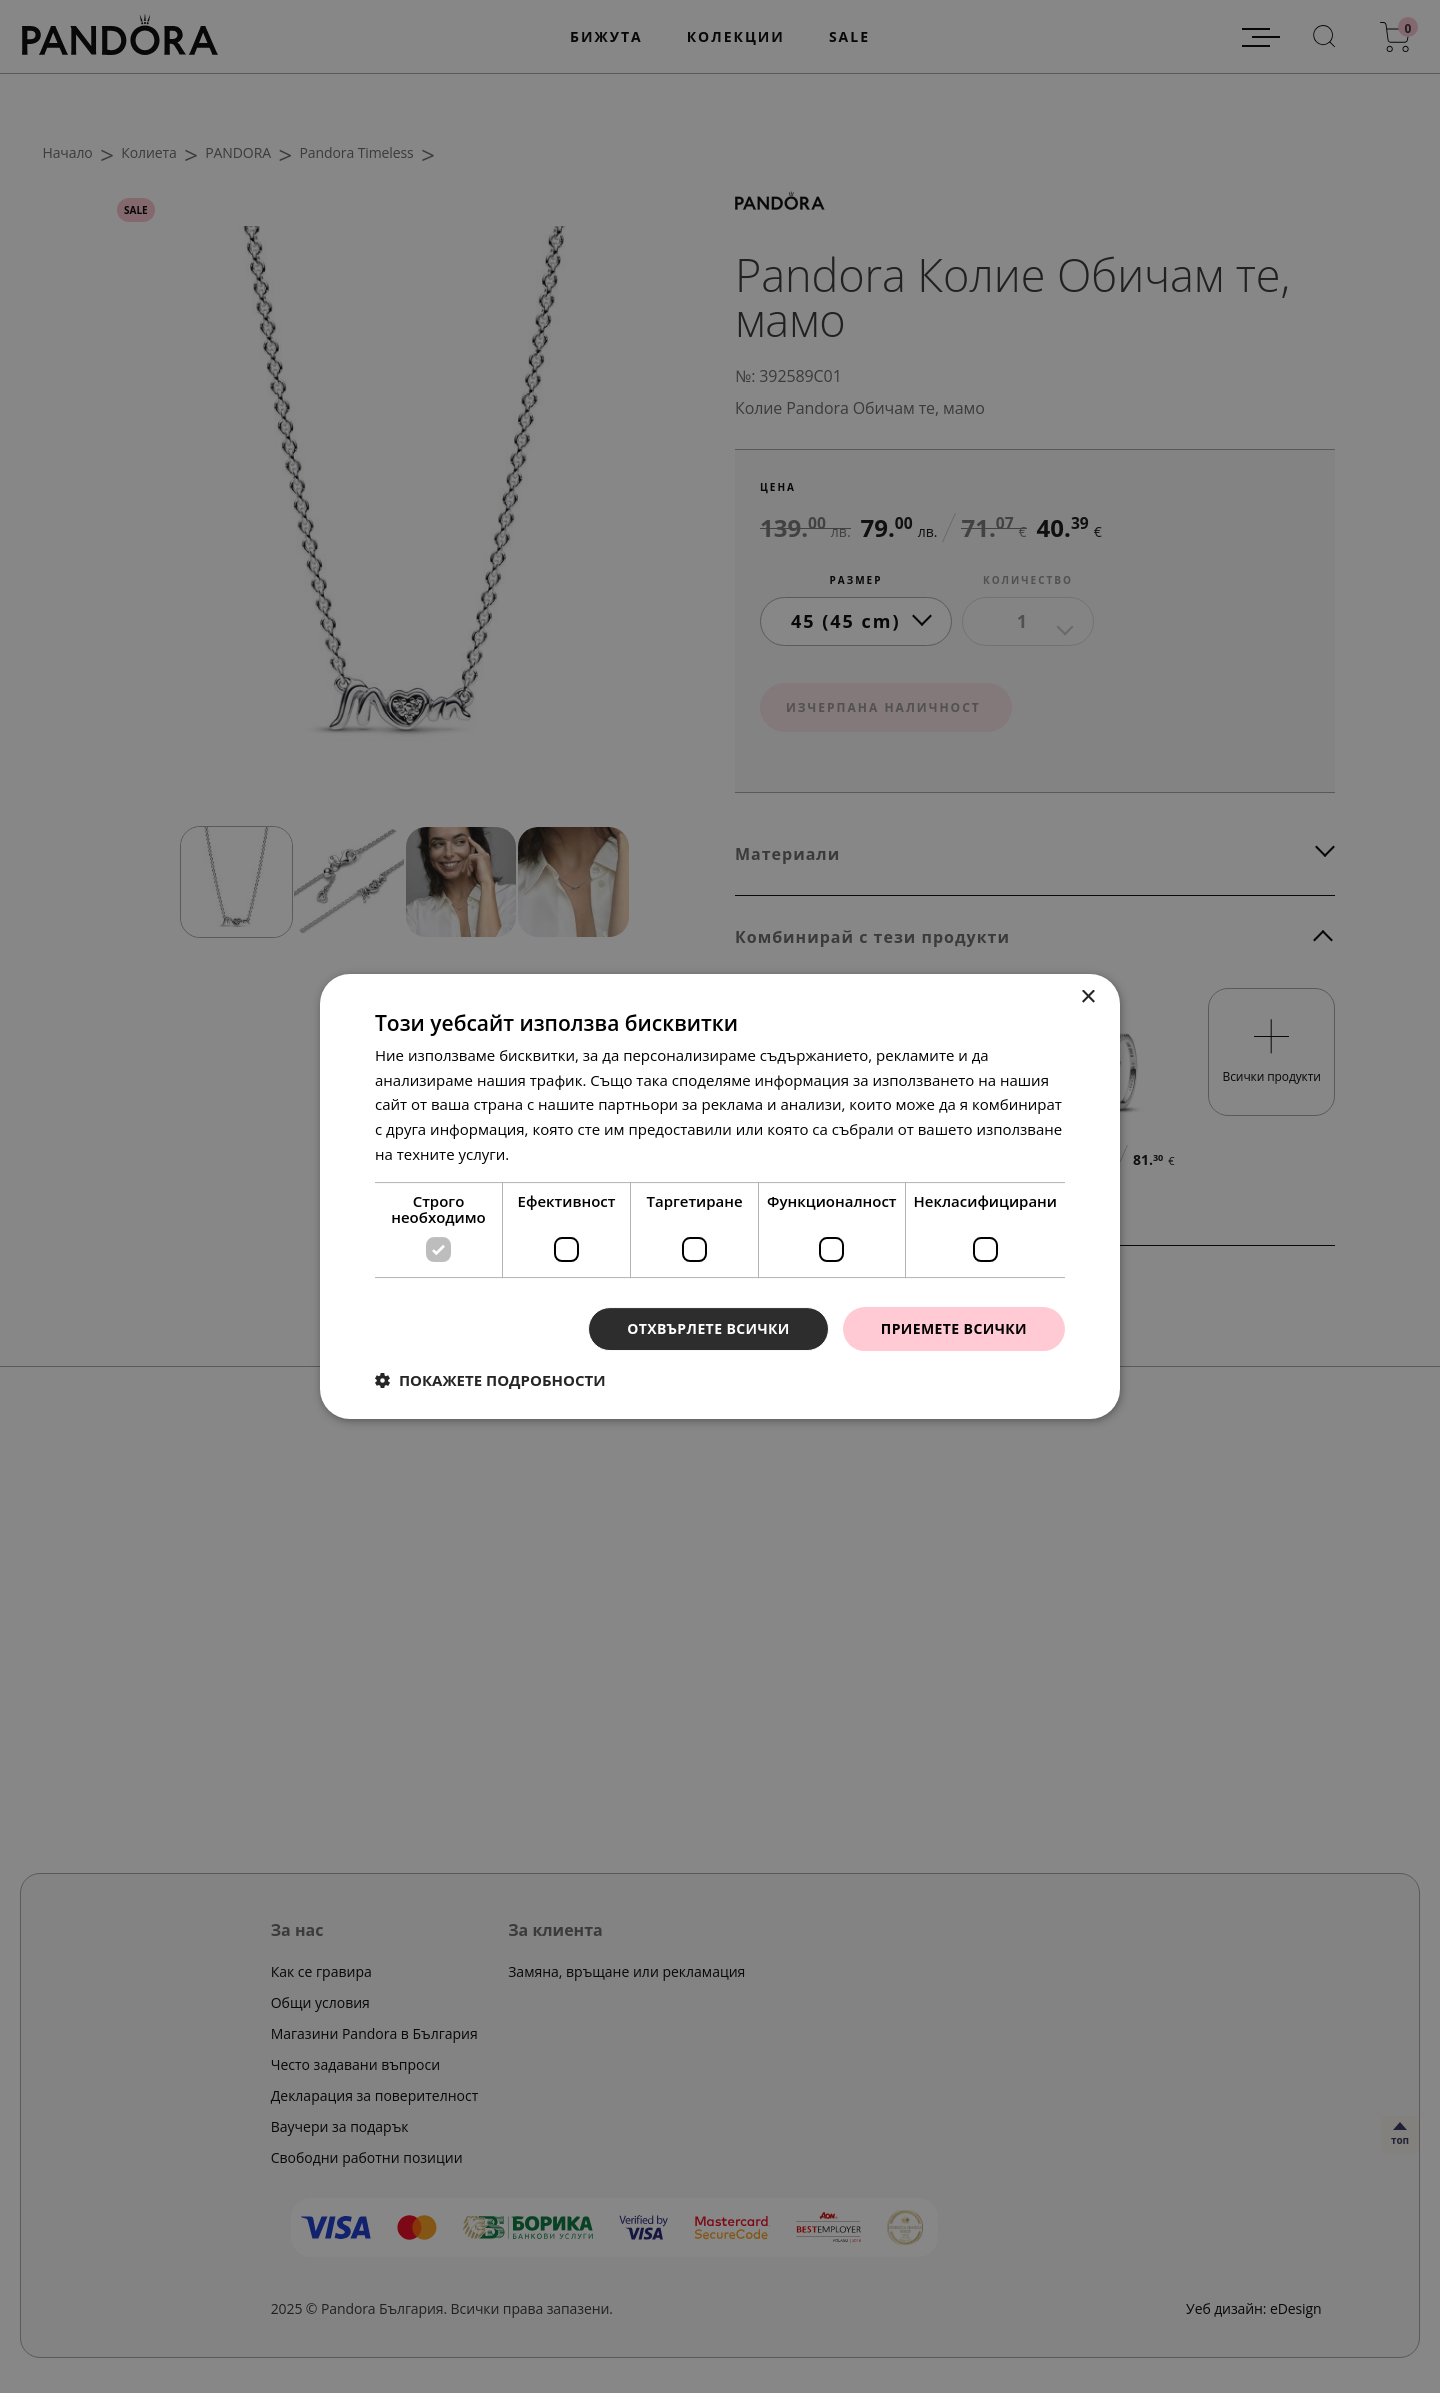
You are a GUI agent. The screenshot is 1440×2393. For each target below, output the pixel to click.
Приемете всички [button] (954, 1328)
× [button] (1087, 997)
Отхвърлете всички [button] (708, 1328)
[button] (490, 1380)
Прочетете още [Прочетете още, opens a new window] (569, 1154)
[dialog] (720, 1196)
